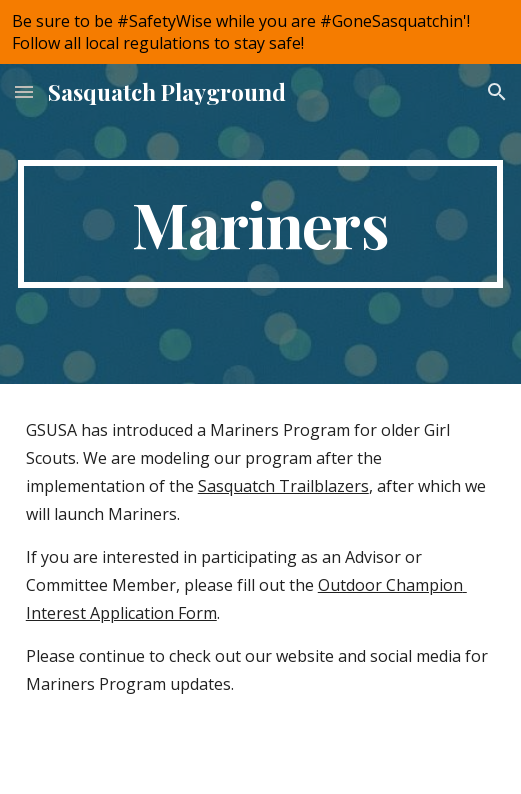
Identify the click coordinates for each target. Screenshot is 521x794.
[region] (260, 32)
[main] (260, 224)
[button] (24, 91)
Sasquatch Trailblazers (283, 486)
